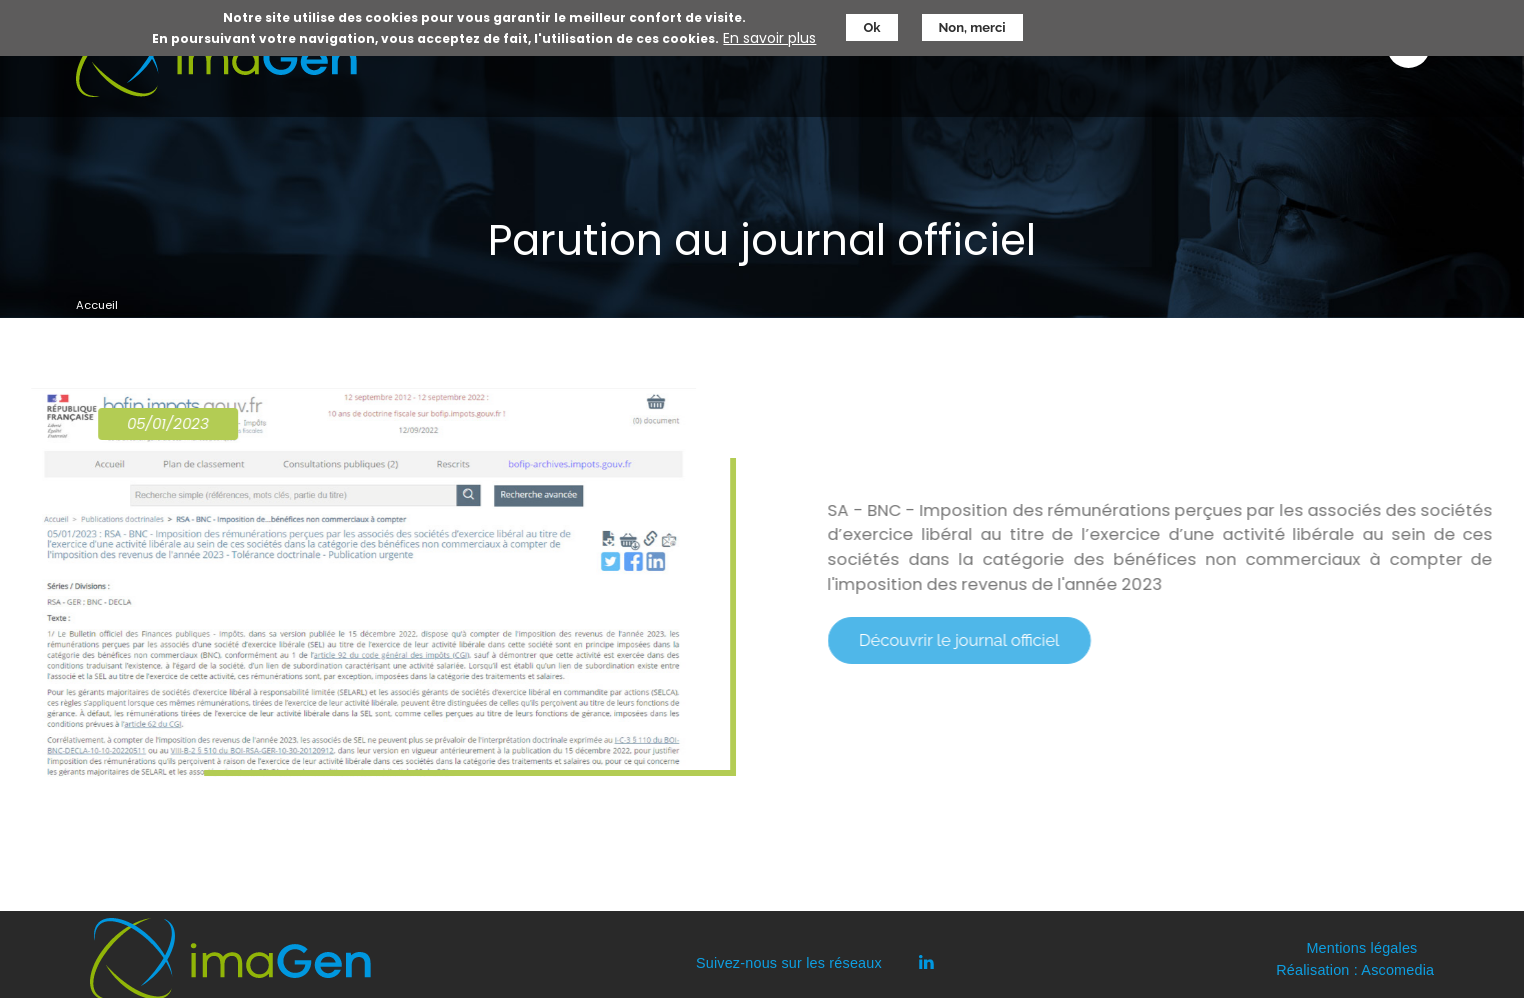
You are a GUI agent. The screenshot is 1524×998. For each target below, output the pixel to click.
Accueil (97, 305)
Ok (871, 24)
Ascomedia (1397, 970)
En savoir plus (769, 35)
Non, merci (972, 24)
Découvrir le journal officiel (976, 640)
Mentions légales (1361, 948)
